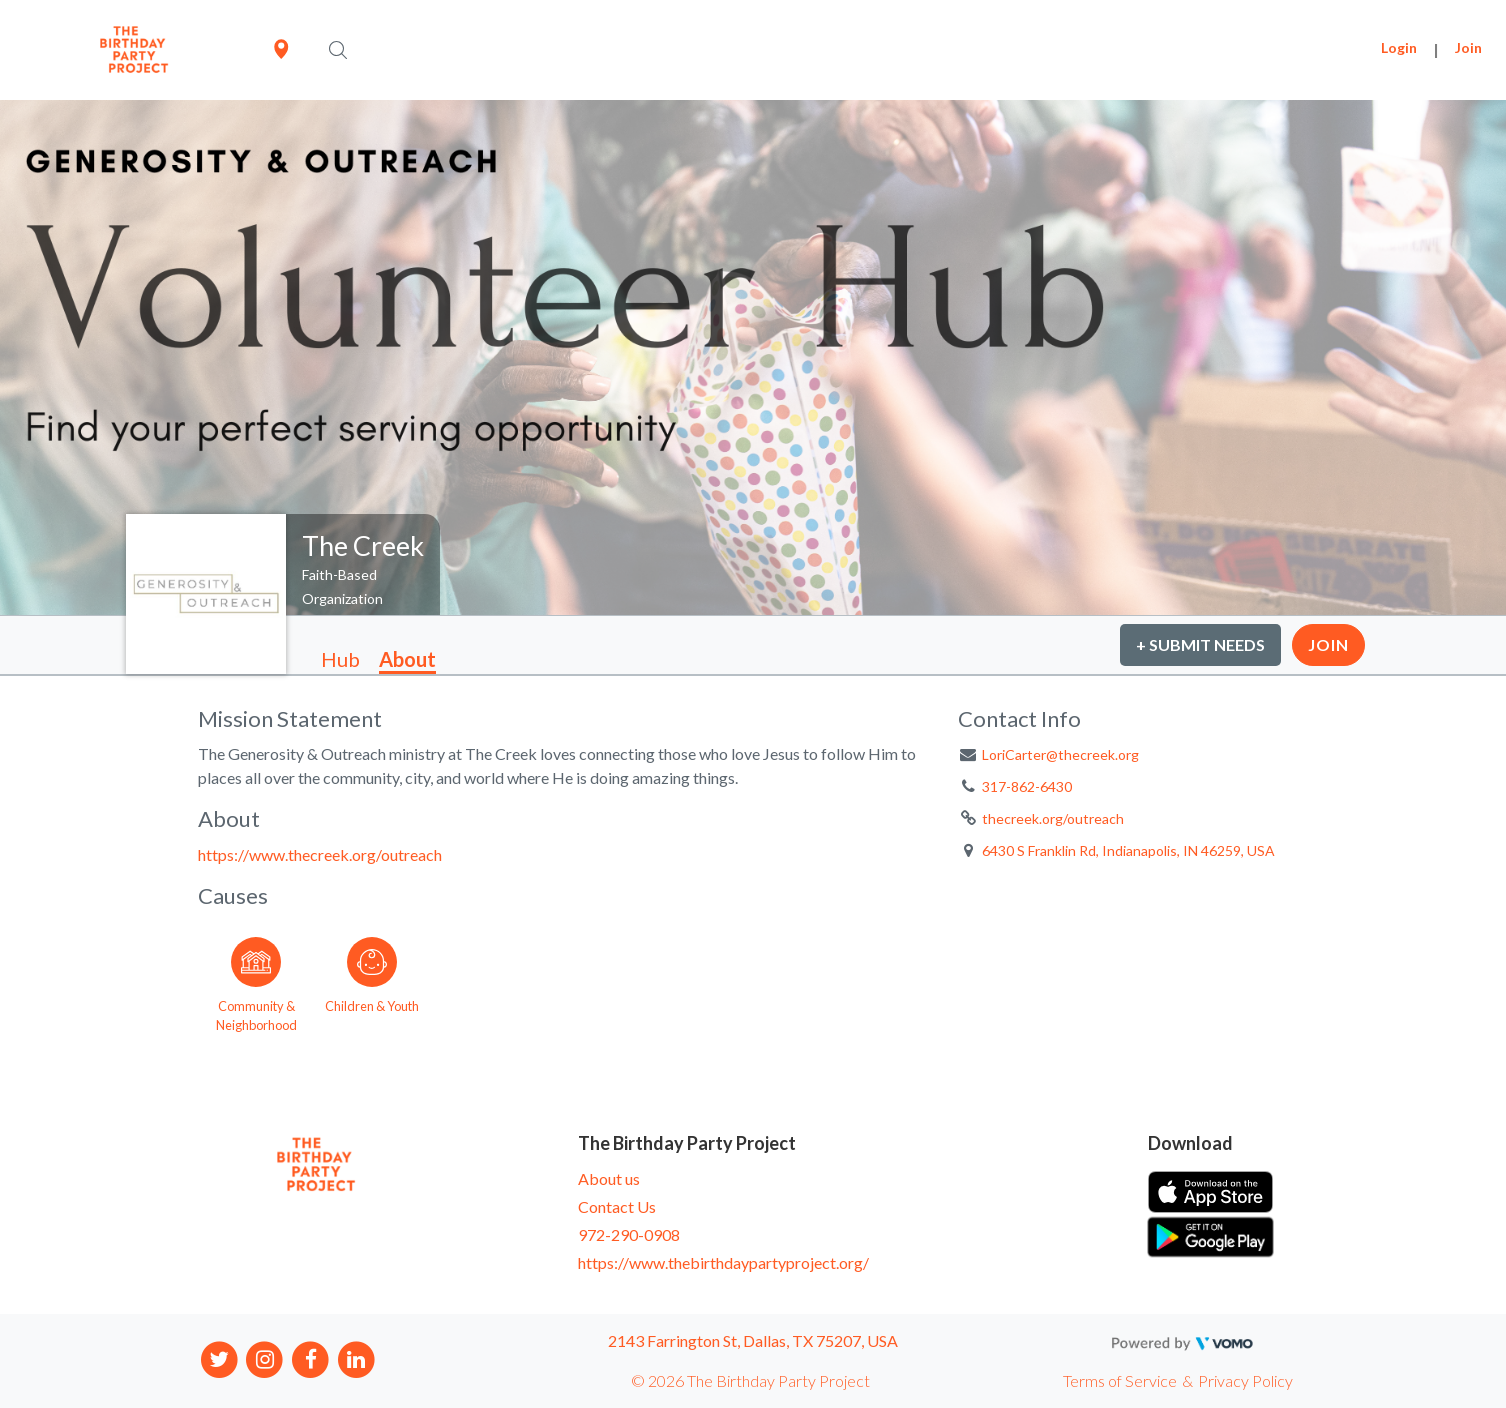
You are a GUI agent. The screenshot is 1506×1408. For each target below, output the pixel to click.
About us (609, 1178)
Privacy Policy (1245, 1380)
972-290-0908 (629, 1234)
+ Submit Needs (1200, 644)
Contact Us (617, 1206)
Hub (340, 659)
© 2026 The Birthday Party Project (750, 1380)
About (407, 659)
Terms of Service (1120, 1380)
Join (1468, 47)
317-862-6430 (1027, 786)
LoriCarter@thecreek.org (1060, 754)
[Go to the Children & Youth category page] (372, 981)
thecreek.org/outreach (1053, 818)
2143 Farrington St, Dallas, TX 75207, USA (753, 1340)
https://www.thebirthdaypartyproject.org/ (723, 1262)
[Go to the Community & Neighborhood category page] (256, 981)
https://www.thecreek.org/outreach (320, 854)
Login (1399, 47)
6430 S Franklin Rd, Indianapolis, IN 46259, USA (1128, 850)
